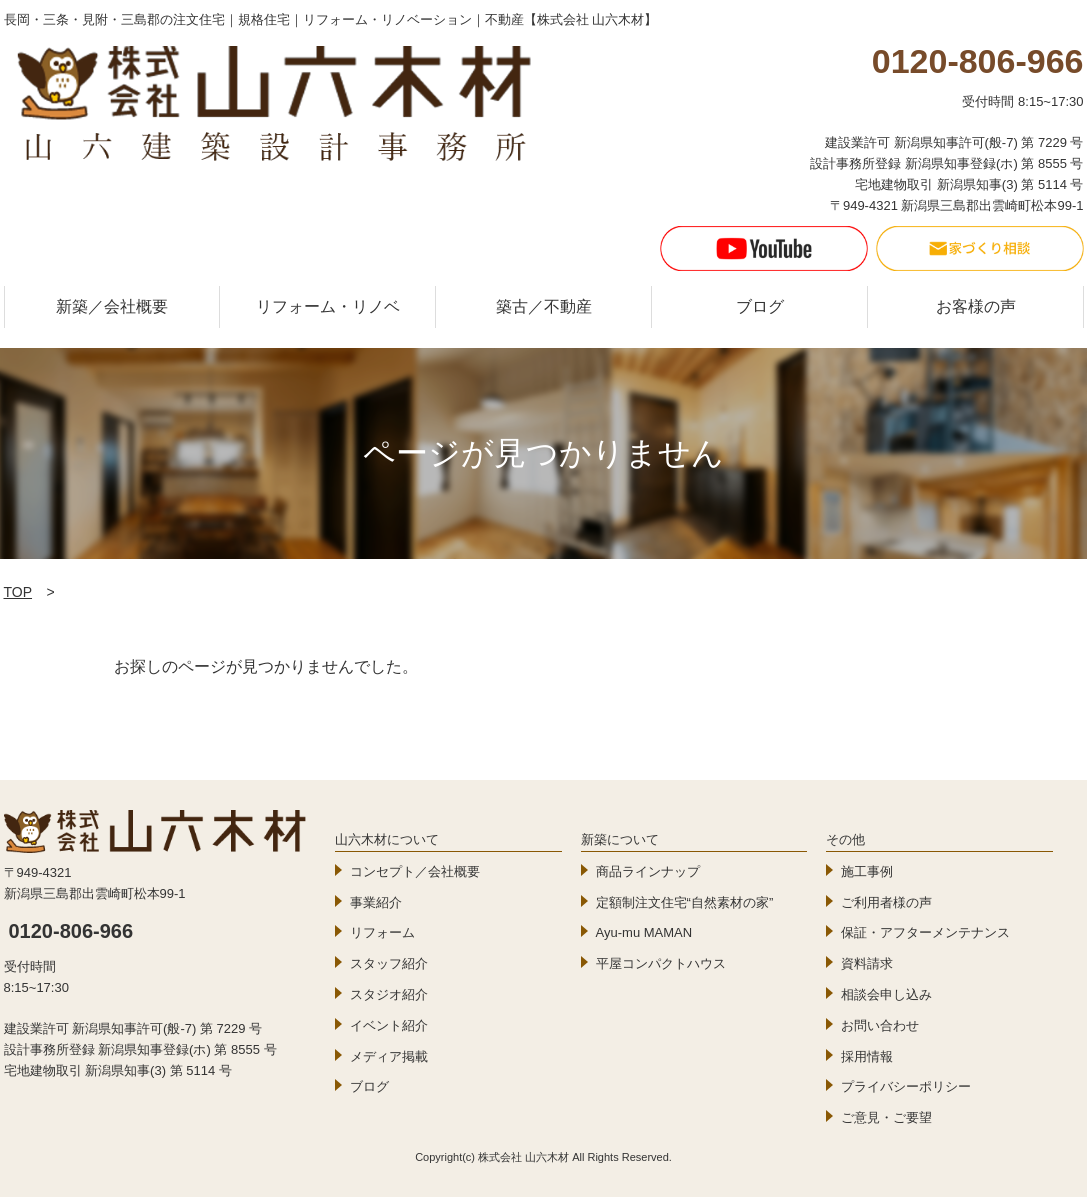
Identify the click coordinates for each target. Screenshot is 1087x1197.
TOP (18, 592)
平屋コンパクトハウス (661, 963)
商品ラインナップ (648, 871)
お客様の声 (976, 306)
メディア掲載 (389, 1056)
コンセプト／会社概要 (415, 871)
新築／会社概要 (112, 306)
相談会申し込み (886, 994)
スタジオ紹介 (389, 994)
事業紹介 (376, 902)
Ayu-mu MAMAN (644, 932)
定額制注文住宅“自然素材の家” (685, 902)
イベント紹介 (389, 1025)
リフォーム (382, 932)
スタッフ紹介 (389, 963)
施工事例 (867, 871)
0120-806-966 (71, 931)
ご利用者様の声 (886, 902)
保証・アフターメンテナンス (925, 932)
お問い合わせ (880, 1025)
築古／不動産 (544, 306)
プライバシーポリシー (906, 1086)
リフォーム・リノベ (328, 306)
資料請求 (867, 963)
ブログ (760, 306)
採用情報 (867, 1056)
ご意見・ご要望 (886, 1117)
